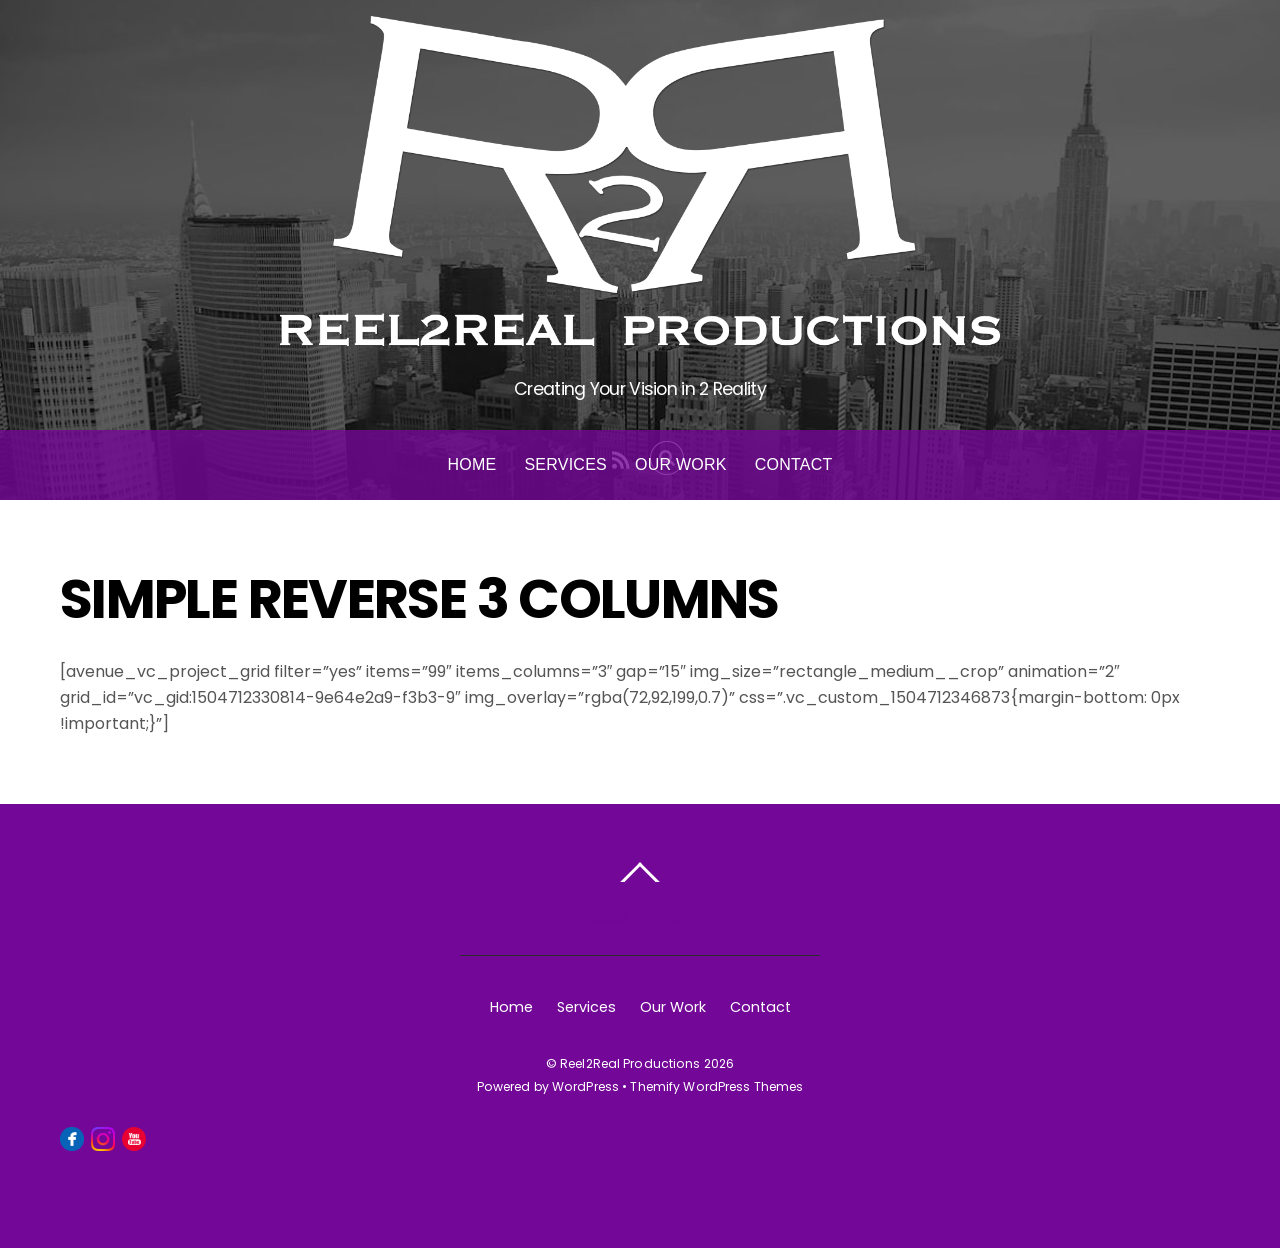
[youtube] (134, 1137)
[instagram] (103, 1137)
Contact (794, 464)
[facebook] (72, 1137)
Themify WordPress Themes (716, 1086)
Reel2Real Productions (630, 1063)
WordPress (585, 1086)
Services (565, 464)
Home (471, 464)
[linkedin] (165, 1137)
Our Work (681, 464)
